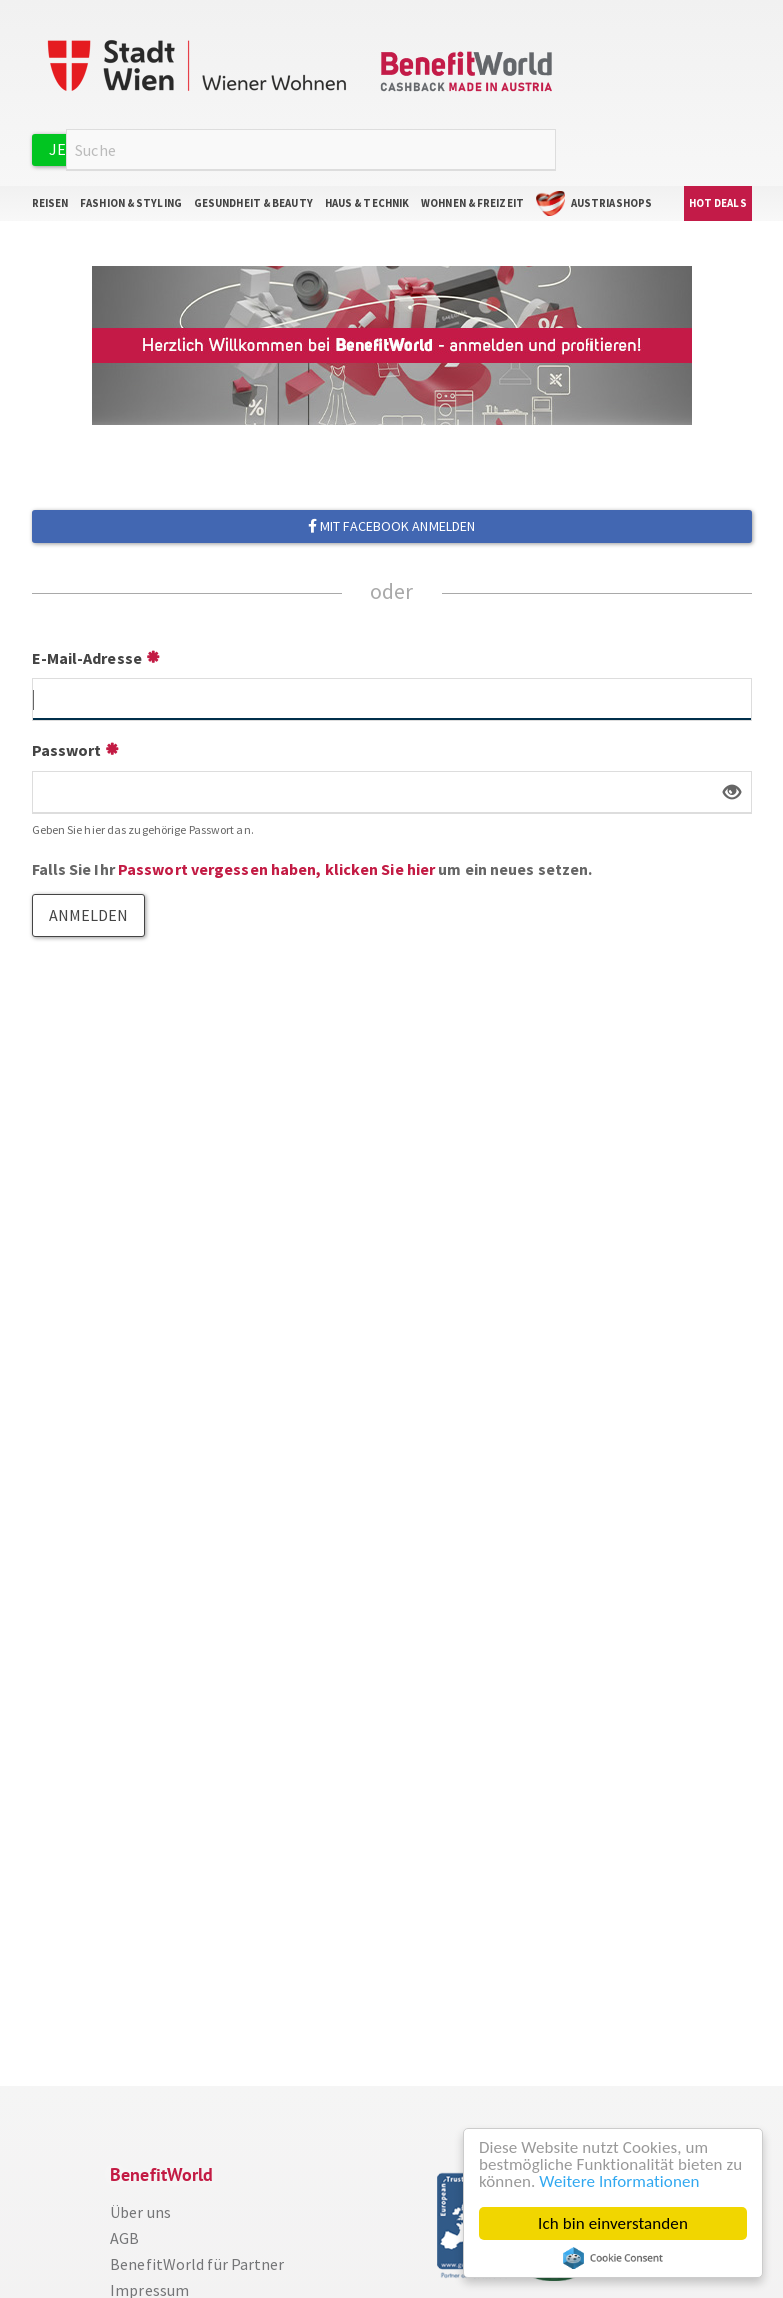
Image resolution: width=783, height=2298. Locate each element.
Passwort (67, 747)
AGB (124, 2235)
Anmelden (350, 145)
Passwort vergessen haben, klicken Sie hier (276, 866)
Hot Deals (718, 200)
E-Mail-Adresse (87, 655)
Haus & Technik (367, 200)
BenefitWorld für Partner (197, 2261)
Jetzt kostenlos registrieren (172, 146)
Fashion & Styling (131, 200)
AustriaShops (611, 200)
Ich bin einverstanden (613, 2223)
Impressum (149, 2287)
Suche (544, 147)
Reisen (50, 200)
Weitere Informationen (619, 2181)
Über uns (140, 2209)
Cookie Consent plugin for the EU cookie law (613, 2258)
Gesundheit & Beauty (253, 200)
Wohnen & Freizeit (472, 200)
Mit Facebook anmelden (391, 523)
